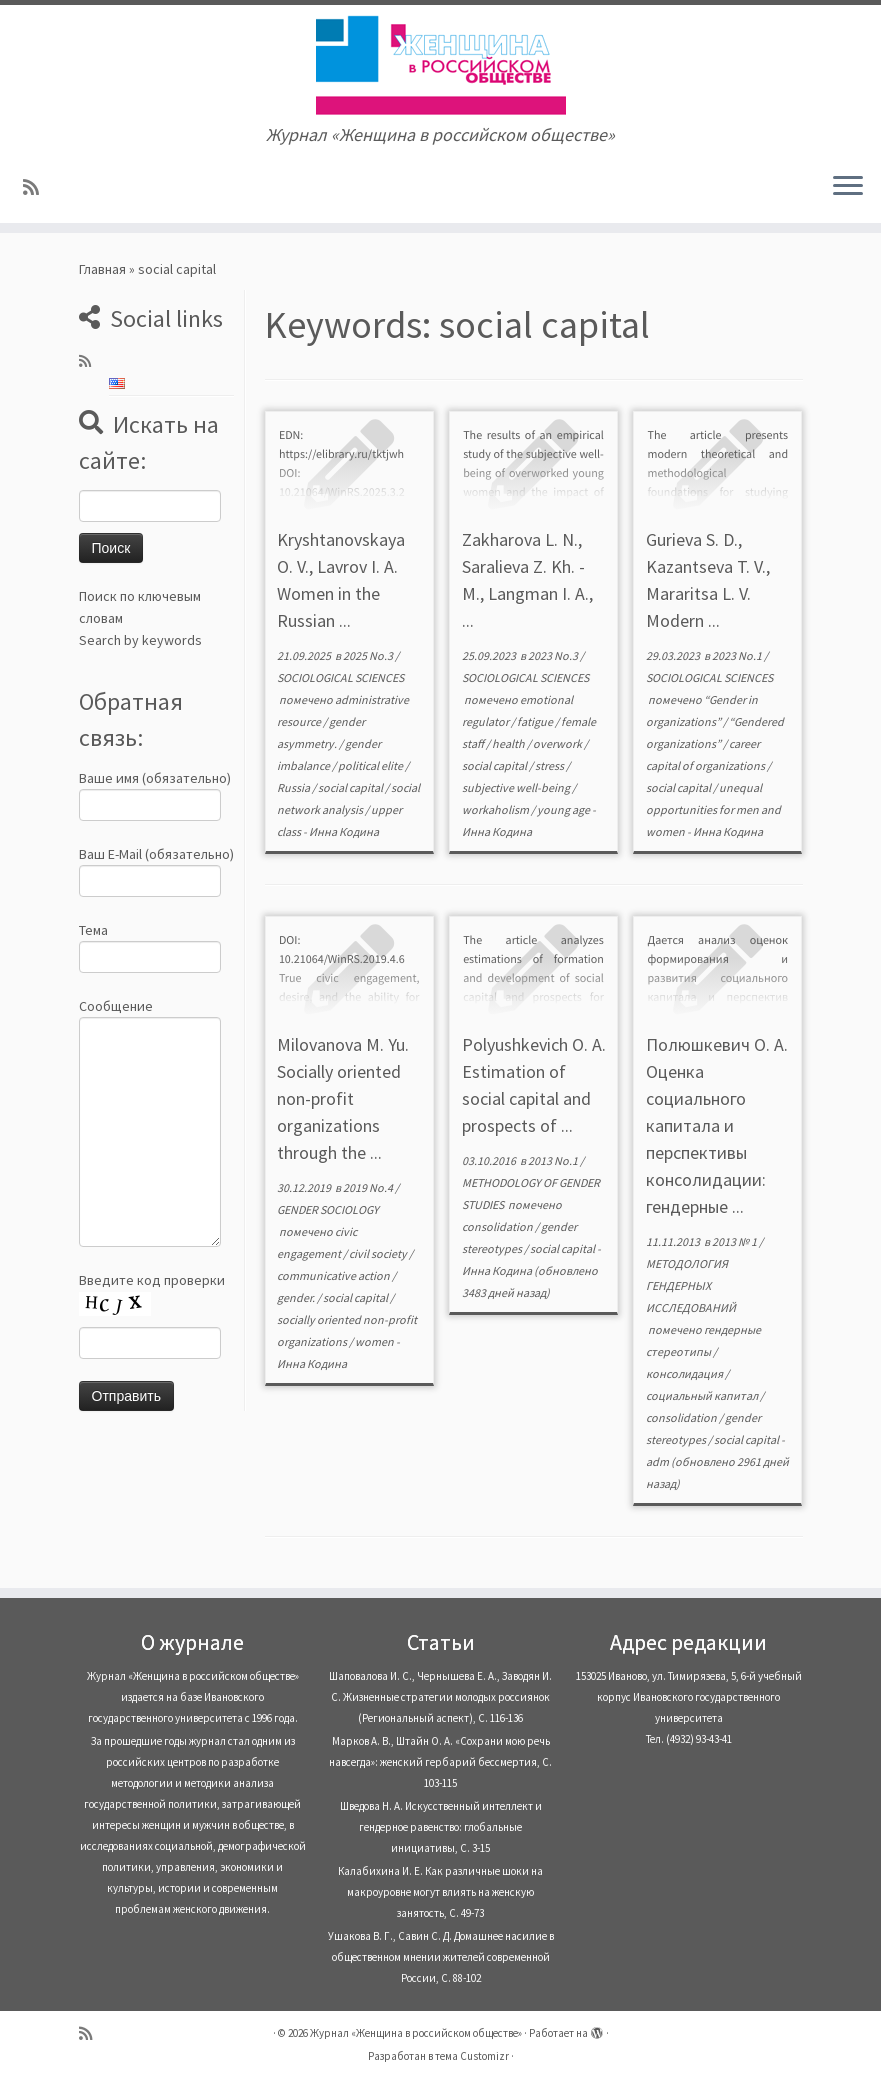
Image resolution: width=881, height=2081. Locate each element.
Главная (102, 269)
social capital (351, 787)
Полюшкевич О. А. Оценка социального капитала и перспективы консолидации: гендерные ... (717, 1125)
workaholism (496, 809)
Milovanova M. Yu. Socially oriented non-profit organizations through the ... (343, 1098)
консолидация (685, 1373)
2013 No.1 (554, 1160)
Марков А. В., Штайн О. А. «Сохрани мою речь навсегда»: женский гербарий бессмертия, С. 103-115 (440, 1762)
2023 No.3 (554, 655)
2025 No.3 (369, 655)
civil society (379, 1253)
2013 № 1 (735, 1241)
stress (550, 765)
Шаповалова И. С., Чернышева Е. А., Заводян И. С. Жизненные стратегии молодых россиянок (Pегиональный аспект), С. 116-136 (440, 1697)
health (509, 743)
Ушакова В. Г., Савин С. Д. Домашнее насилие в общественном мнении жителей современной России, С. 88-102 (441, 1957)
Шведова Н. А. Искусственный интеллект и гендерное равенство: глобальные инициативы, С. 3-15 (441, 1827)
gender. (297, 1297)
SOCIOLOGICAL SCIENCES (340, 677)
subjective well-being (517, 787)
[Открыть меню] (848, 187)
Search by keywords (140, 640)
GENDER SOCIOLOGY (328, 1209)
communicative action (334, 1275)
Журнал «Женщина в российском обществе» (416, 2033)
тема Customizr (472, 2056)
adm (657, 1461)
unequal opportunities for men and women (713, 809)
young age (564, 809)
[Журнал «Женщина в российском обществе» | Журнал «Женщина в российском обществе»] (440, 65)
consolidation (498, 1226)
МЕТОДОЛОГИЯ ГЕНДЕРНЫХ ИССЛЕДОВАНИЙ (691, 1285)
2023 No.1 (738, 655)
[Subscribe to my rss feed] (37, 187)
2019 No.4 (369, 1187)
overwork (558, 743)
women (375, 1341)
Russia (294, 787)
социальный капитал (703, 1395)
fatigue (536, 721)
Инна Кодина (344, 831)
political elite (371, 765)
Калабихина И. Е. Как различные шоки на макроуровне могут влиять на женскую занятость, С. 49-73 (440, 1892)
